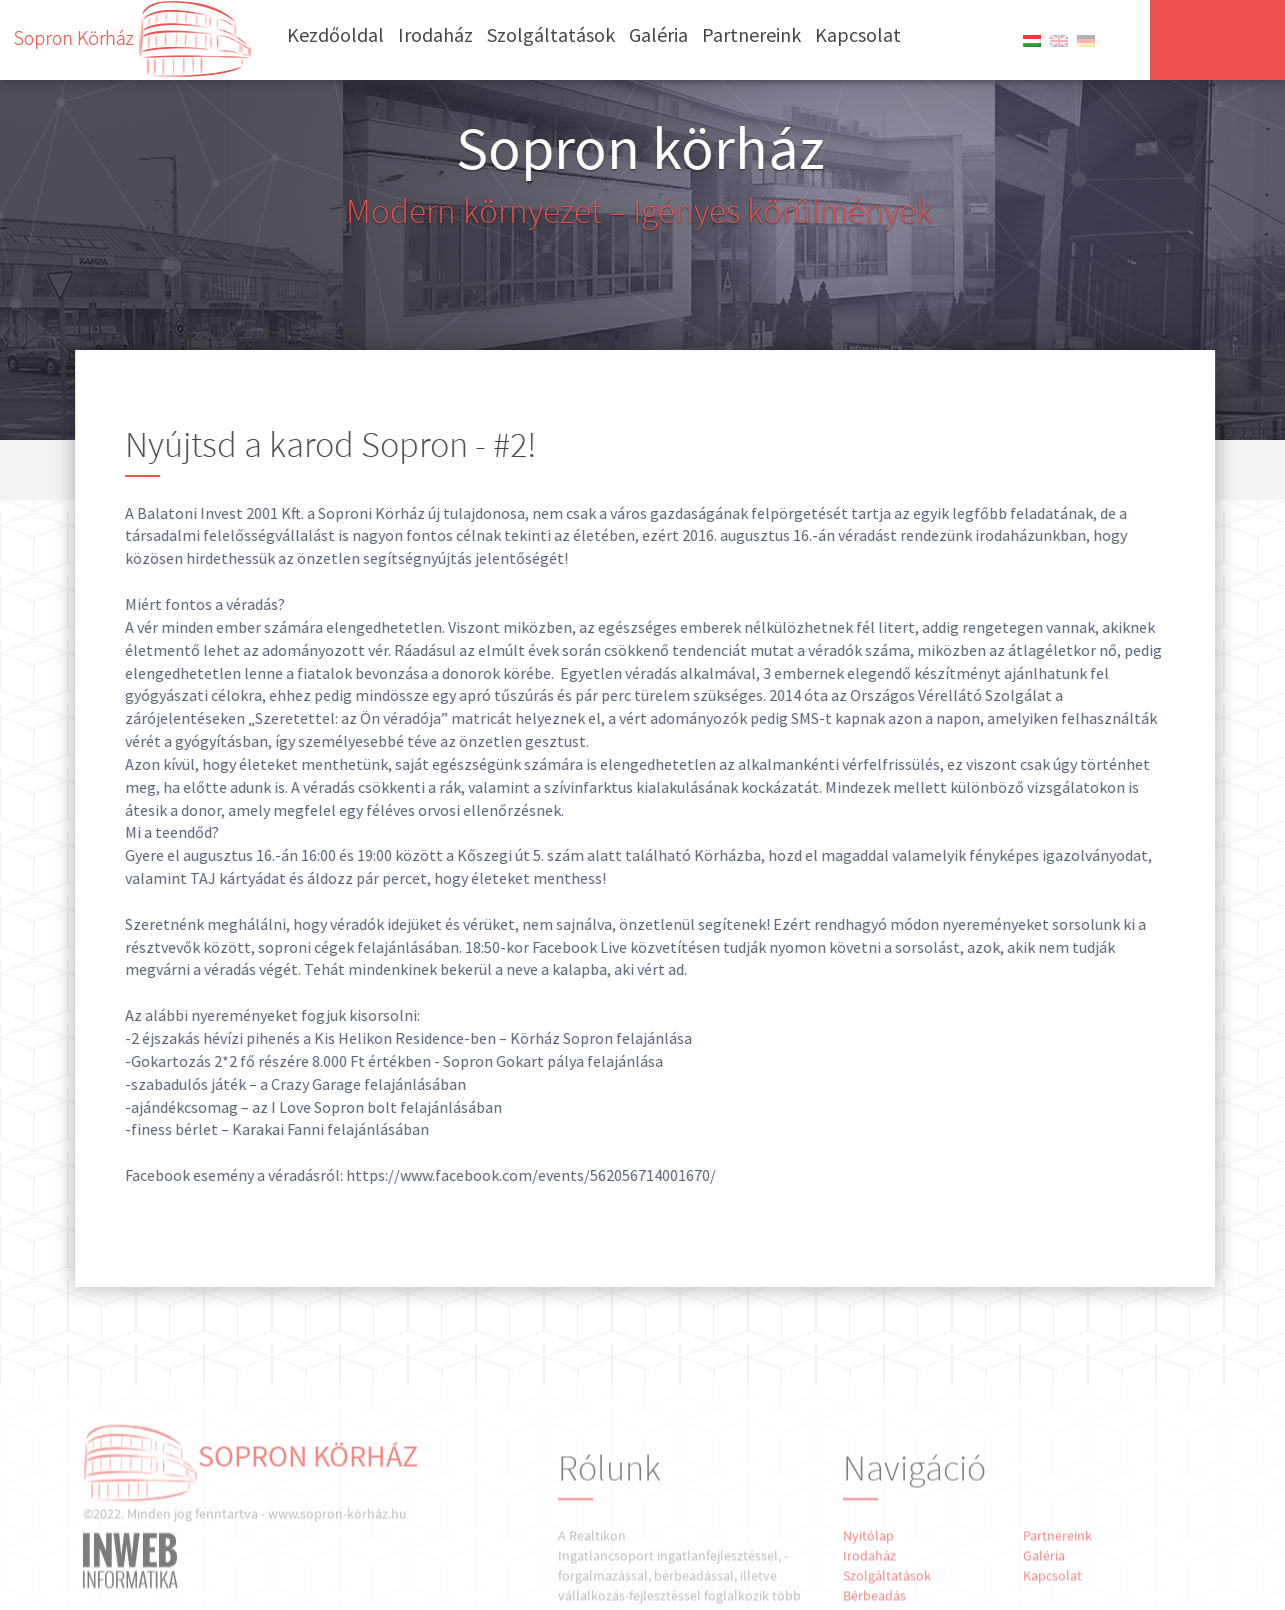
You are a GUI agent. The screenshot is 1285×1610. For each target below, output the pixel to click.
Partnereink (751, 34)
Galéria (658, 34)
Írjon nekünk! (1217, 38)
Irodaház (435, 34)
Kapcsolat (858, 34)
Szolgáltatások (551, 34)
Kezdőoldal (335, 34)
